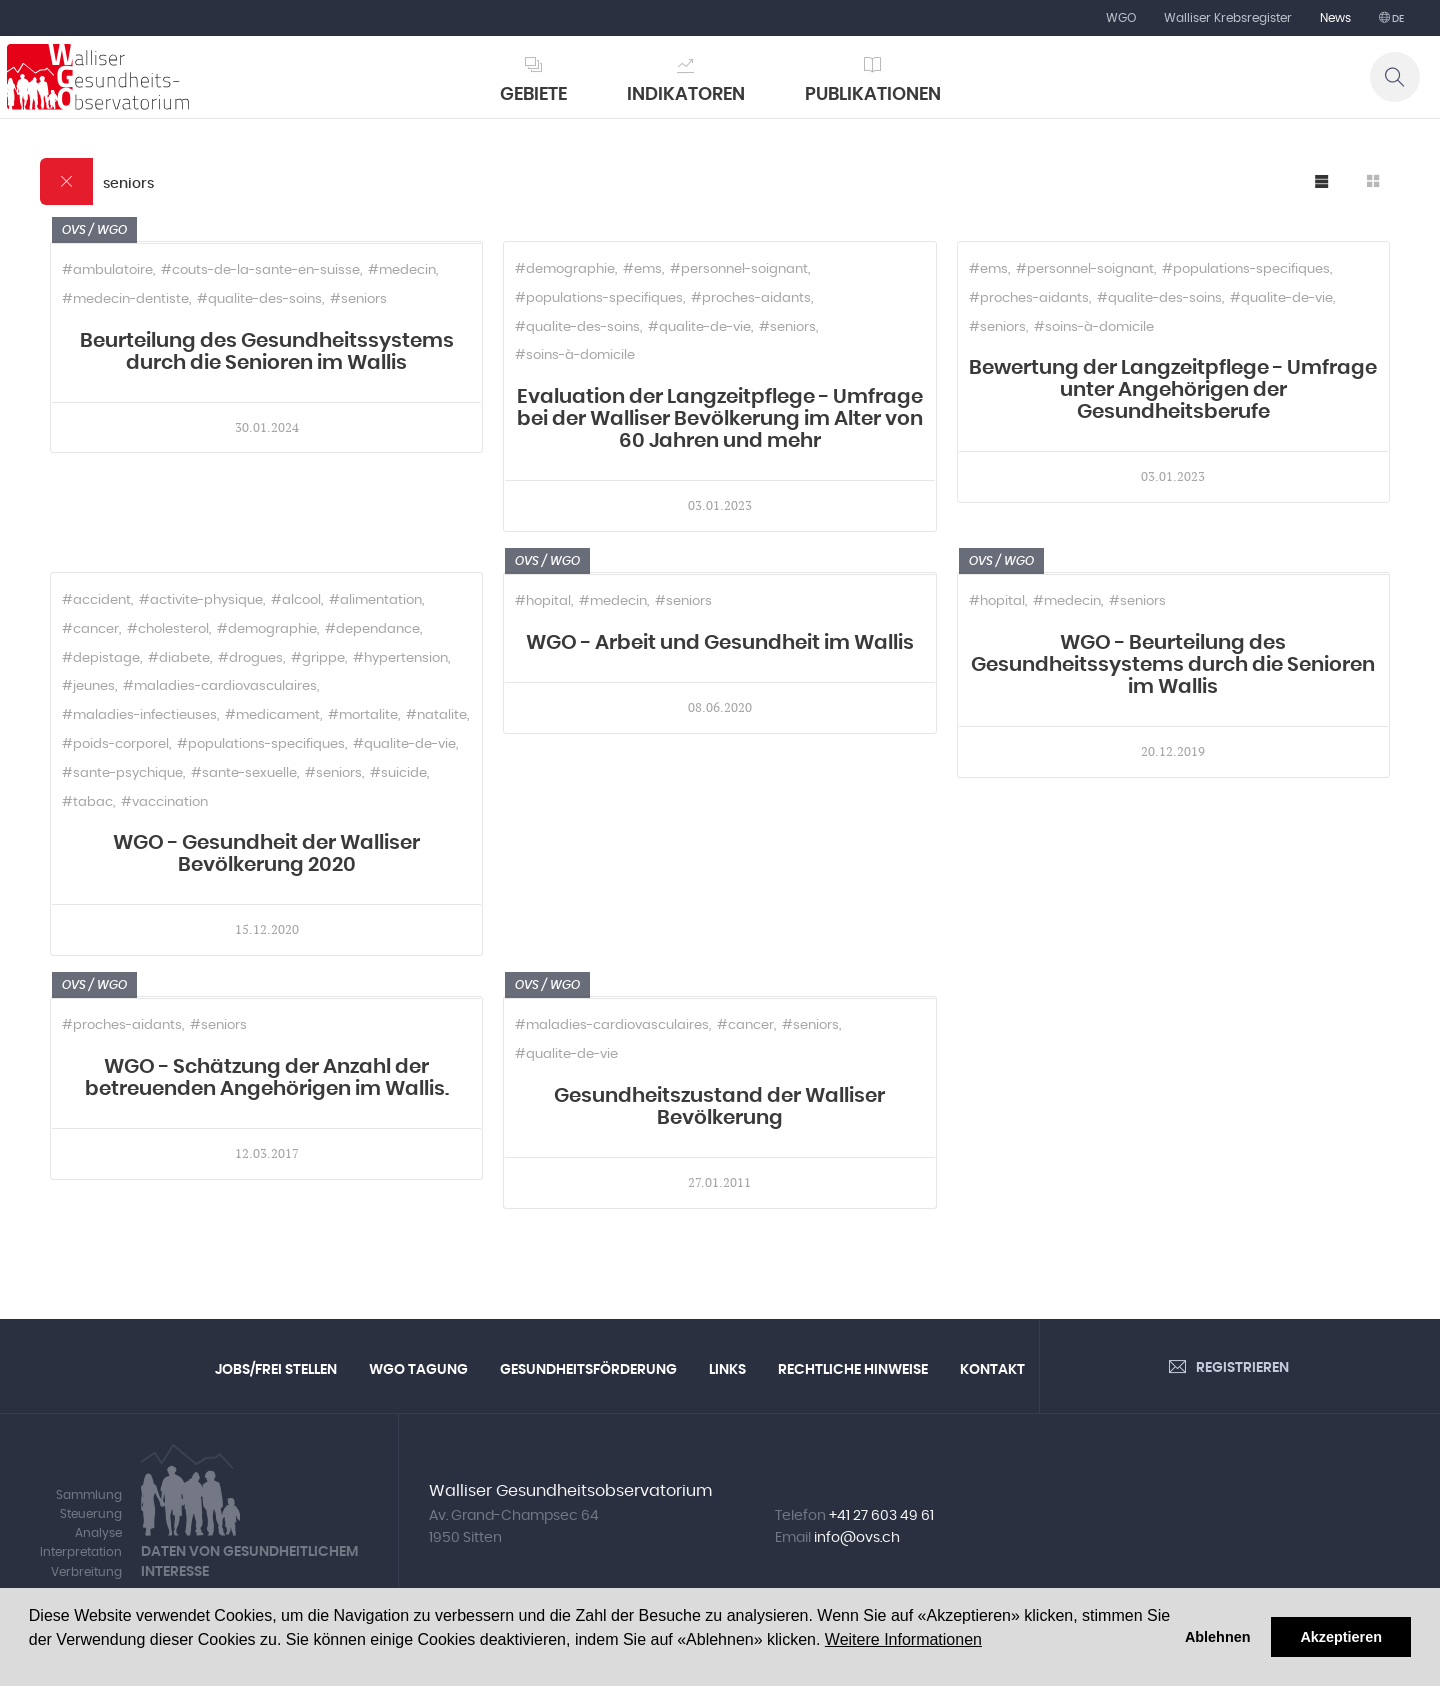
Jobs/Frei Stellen (276, 1370)
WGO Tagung (418, 1370)
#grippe (318, 658)
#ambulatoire (107, 270)
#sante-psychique (122, 773)
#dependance (372, 629)
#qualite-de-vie (699, 327)
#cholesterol (168, 629)
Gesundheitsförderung (588, 1370)
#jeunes (88, 686)
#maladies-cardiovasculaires (220, 686)
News (1335, 18)
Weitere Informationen (903, 1639)
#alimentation (375, 600)
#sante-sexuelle (244, 773)
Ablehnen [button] (1218, 1637)
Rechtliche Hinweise (853, 1370)
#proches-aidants (751, 298)
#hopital (543, 601)
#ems (642, 269)
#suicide (398, 773)
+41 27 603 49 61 (881, 1516)
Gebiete (533, 95)
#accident (96, 600)
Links (727, 1370)
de (1397, 19)
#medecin (402, 270)
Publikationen (873, 95)
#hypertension (400, 658)
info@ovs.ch (857, 1538)
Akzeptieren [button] (1341, 1637)
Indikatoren (686, 95)
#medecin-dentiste (125, 299)
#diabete (179, 658)
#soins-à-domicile (575, 355)
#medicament (272, 715)
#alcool (296, 600)
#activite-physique (201, 600)
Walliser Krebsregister (1228, 18)
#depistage (101, 658)
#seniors (358, 299)
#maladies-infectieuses (139, 715)
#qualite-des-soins (259, 299)
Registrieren (1242, 1368)
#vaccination (164, 802)
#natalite (436, 715)
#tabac (87, 802)
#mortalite (363, 715)
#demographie (565, 269)
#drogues (250, 658)
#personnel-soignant (739, 269)
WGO (1121, 18)
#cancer (90, 629)
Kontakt (992, 1370)
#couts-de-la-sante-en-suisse (260, 270)
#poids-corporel (115, 744)
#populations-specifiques (599, 298)
